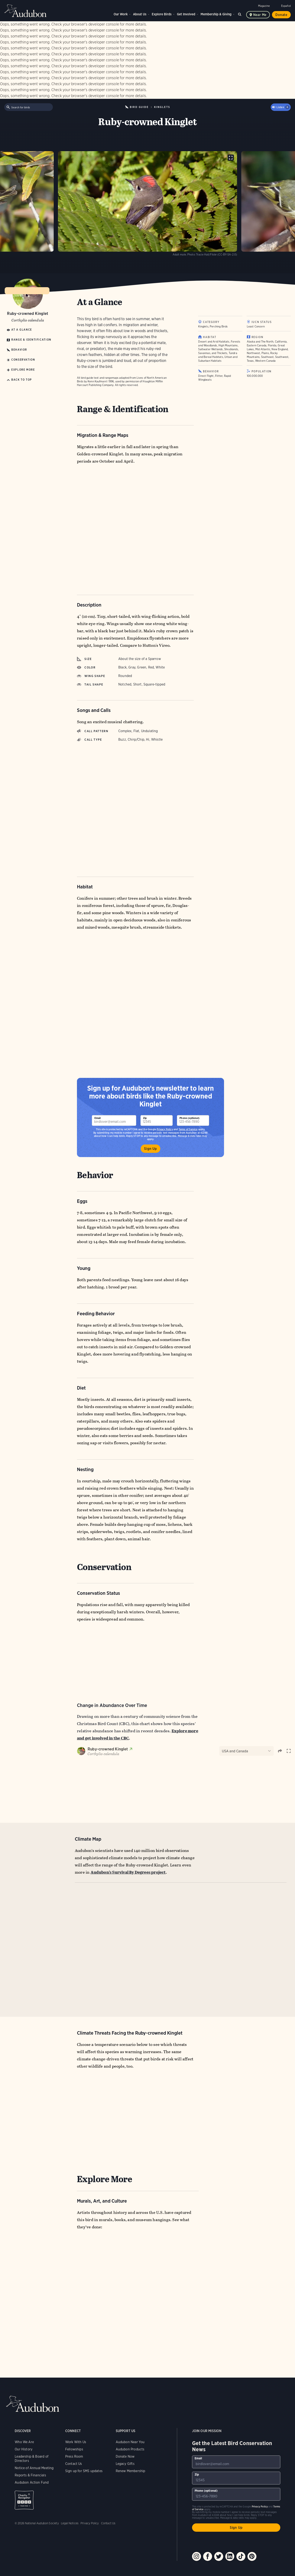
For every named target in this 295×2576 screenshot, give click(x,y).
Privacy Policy (165, 1129)
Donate (281, 15)
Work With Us (75, 2442)
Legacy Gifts (125, 2464)
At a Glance (21, 329)
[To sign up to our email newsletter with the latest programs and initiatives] (114, 1120)
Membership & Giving (216, 14)
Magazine (264, 5)
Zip (145, 1118)
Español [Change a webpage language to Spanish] (286, 5)
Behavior (19, 349)
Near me (260, 15)
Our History (23, 2449)
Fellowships (74, 2449)
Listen (282, 107)
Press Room (74, 2456)
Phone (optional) (189, 1118)
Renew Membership (130, 2471)
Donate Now (125, 2456)
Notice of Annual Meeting (34, 2468)
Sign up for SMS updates (84, 2471)
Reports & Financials (30, 2475)
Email (97, 1118)
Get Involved (186, 14)
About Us (139, 14)
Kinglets (162, 107)
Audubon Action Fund (32, 2482)
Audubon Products (130, 2449)
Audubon (25, 10)
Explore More (23, 369)
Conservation (23, 359)
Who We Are (24, 2442)
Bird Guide (139, 107)
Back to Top (21, 379)
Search (240, 13)
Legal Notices (69, 2523)
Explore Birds (162, 14)
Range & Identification (31, 339)
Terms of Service (188, 1129)
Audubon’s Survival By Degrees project (128, 1872)
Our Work (121, 14)
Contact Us (73, 2464)
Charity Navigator (24, 2500)
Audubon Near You (130, 2442)
